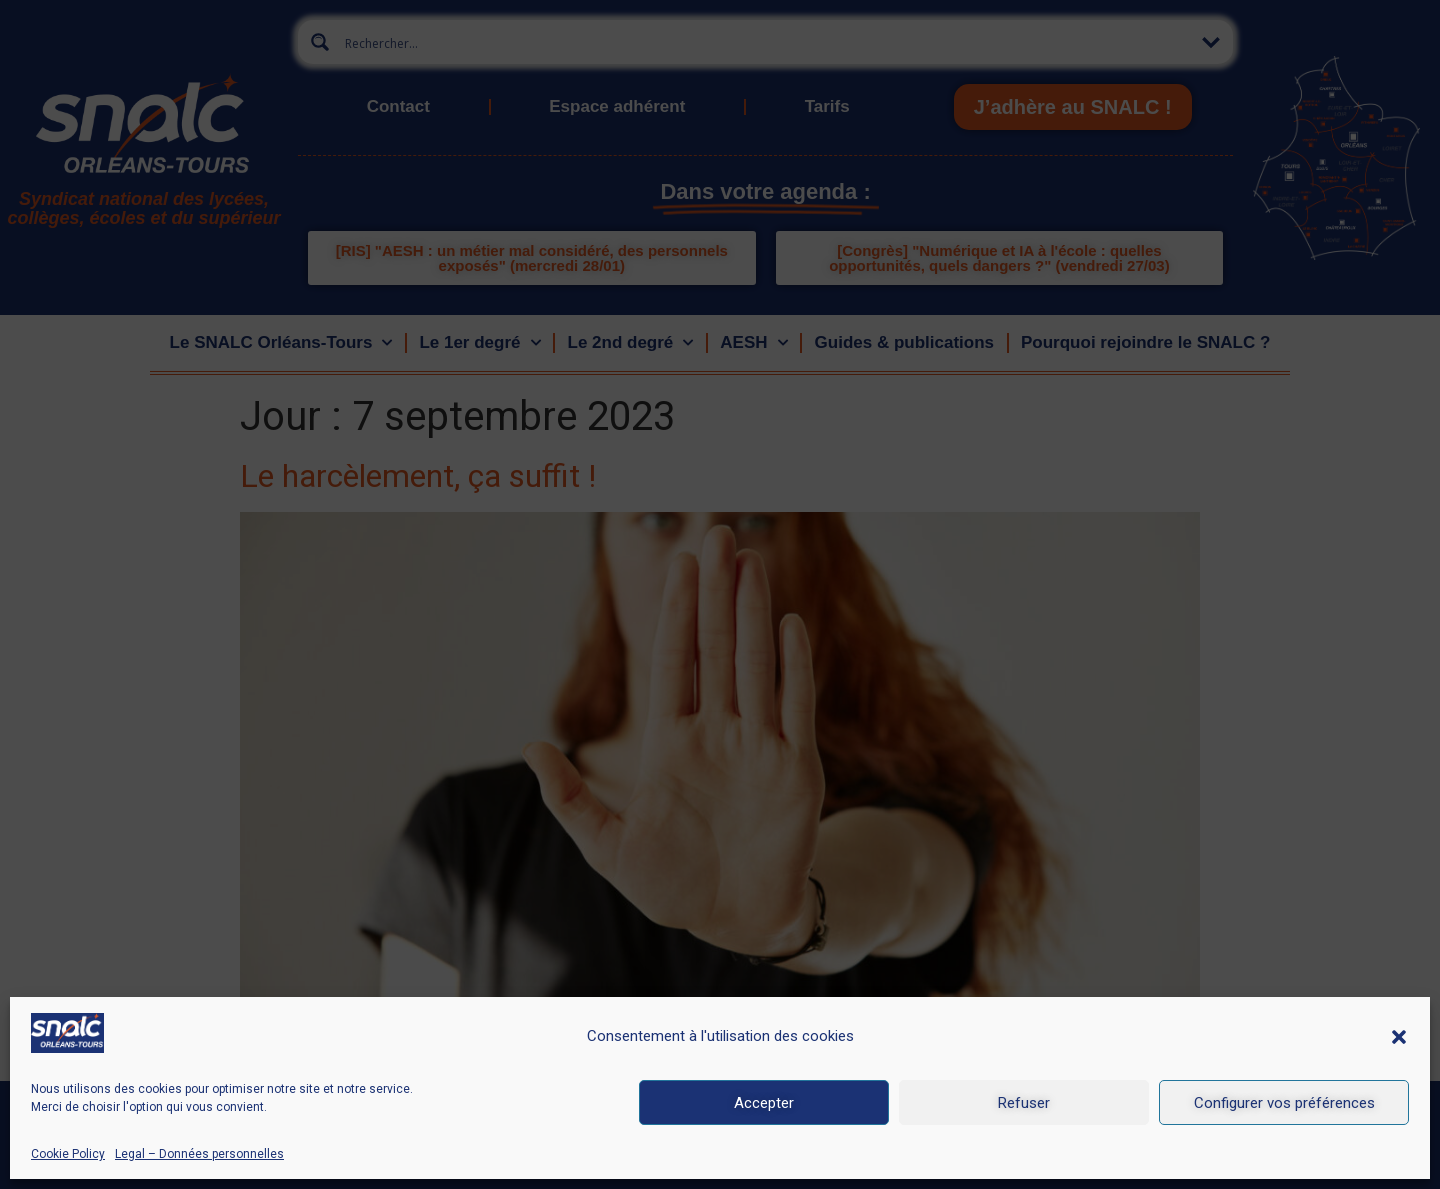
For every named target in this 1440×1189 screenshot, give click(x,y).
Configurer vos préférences (1284, 1103)
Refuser (1024, 1103)
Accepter (764, 1103)
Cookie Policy (68, 1154)
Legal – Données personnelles (199, 1154)
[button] (1399, 1037)
